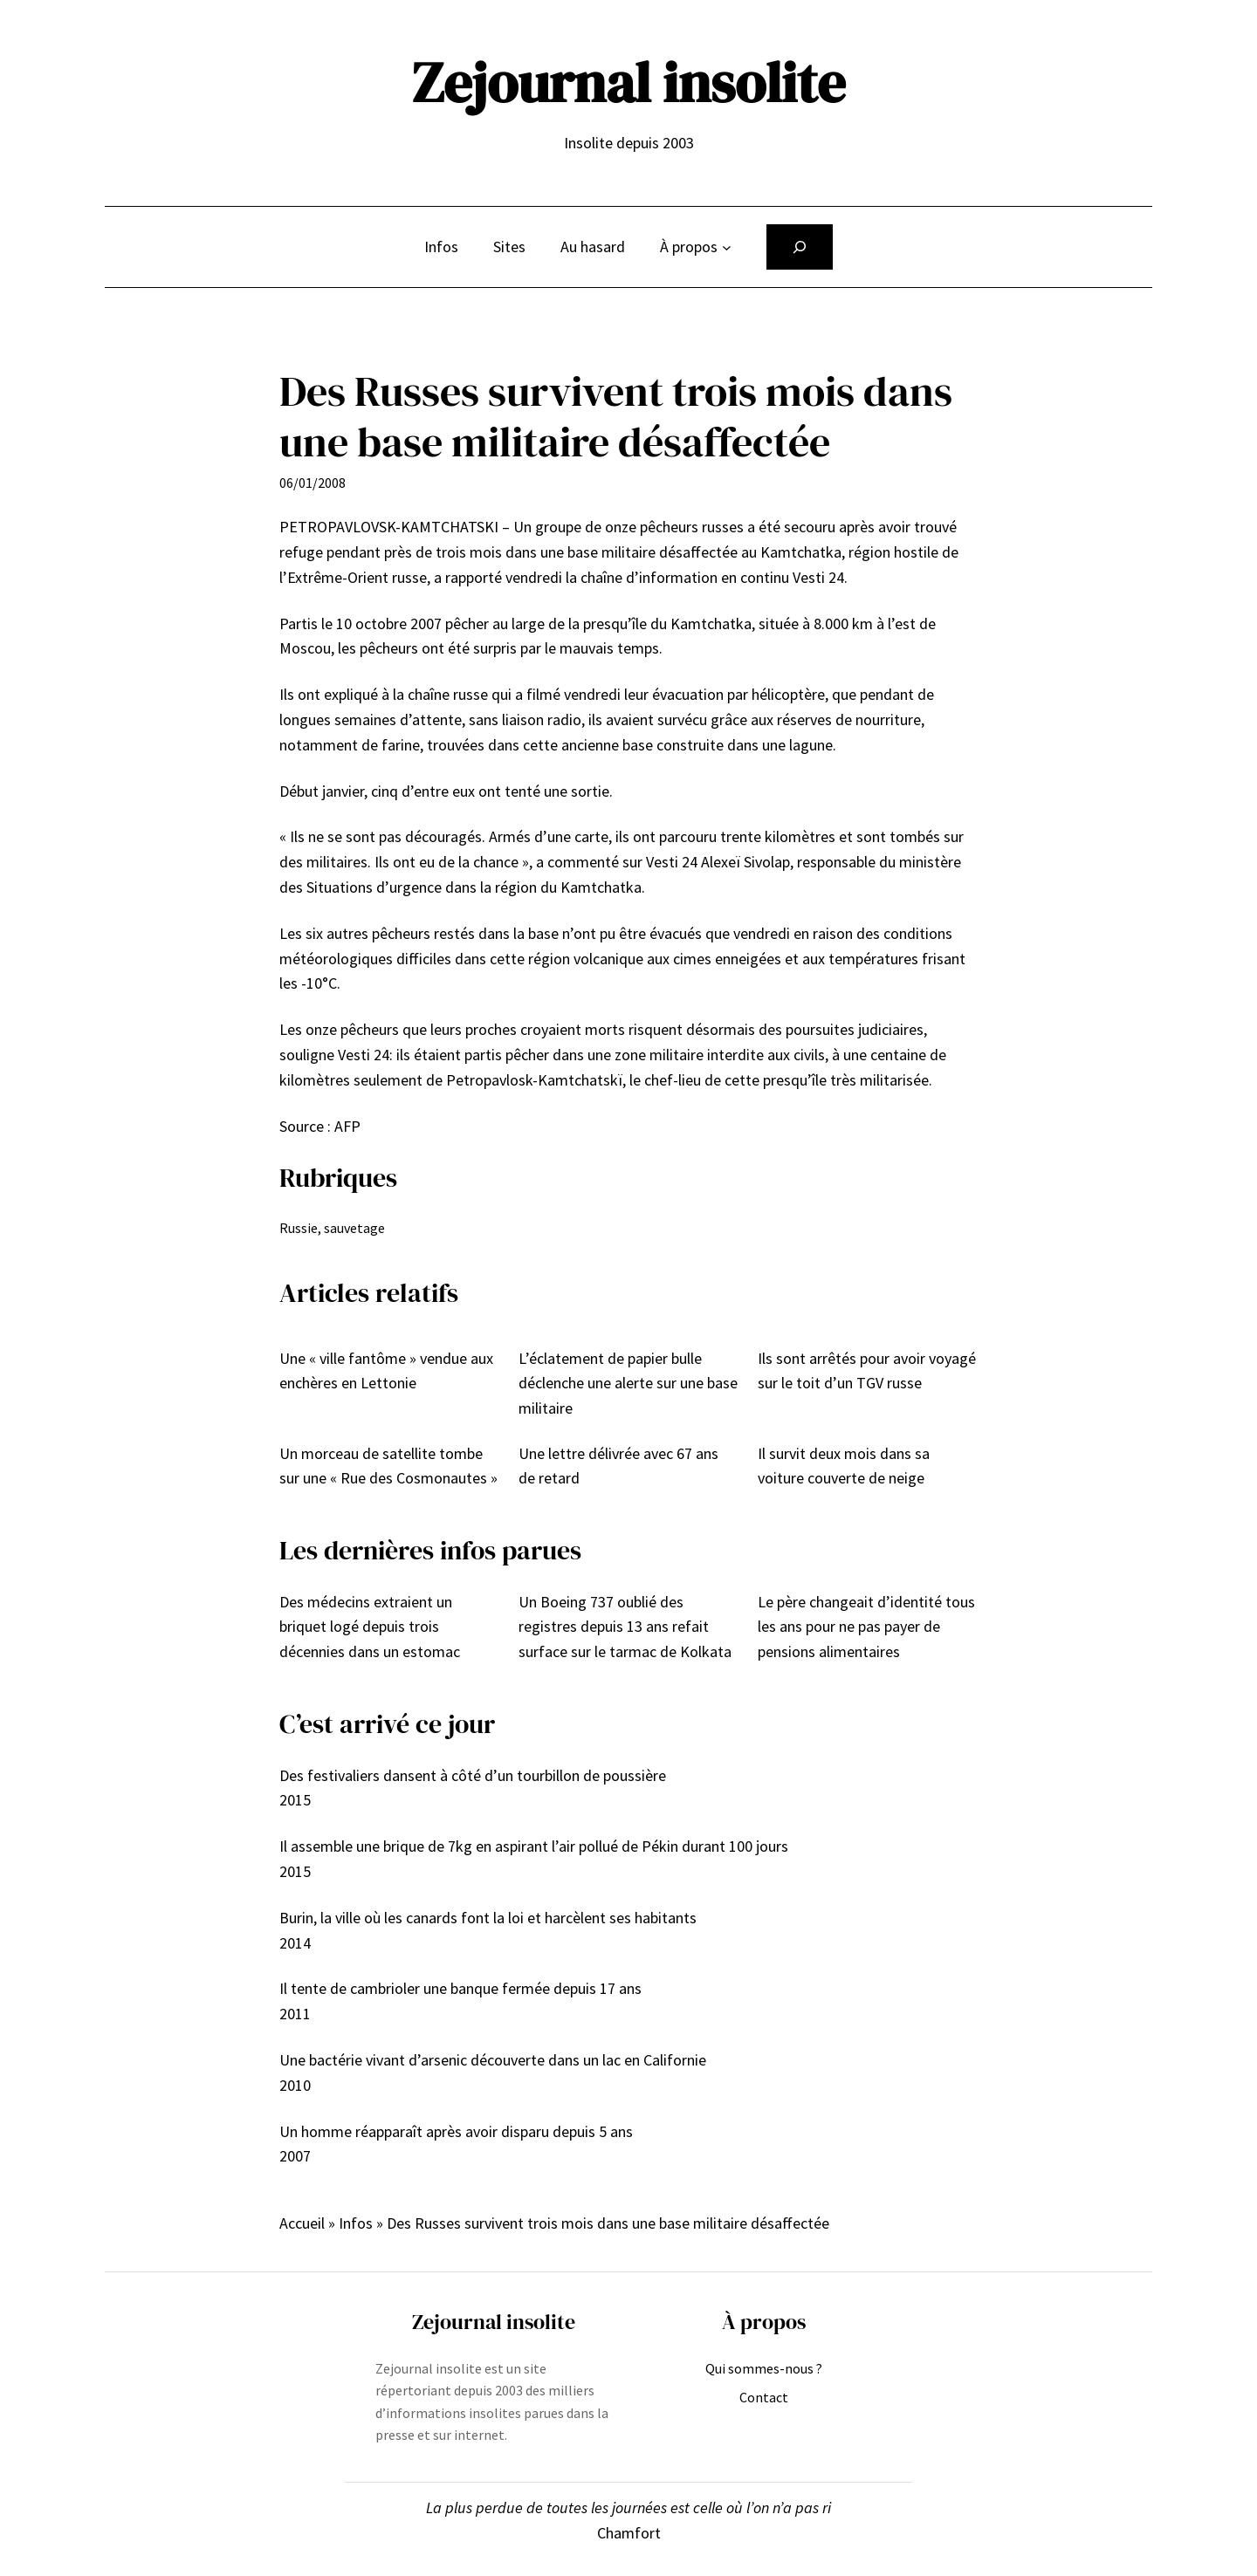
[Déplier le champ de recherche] (799, 247)
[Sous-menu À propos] (727, 247)
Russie (298, 1228)
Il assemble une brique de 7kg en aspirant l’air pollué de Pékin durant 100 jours (533, 1846)
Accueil (302, 2223)
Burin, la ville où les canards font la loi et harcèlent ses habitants (488, 1918)
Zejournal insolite (628, 82)
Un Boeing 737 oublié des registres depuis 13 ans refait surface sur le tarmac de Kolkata (625, 1627)
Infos (356, 2223)
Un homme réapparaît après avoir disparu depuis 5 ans (456, 2131)
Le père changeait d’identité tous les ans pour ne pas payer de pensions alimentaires (866, 1627)
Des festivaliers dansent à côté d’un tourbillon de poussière (472, 1775)
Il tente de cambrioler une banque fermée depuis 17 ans (460, 1988)
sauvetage (354, 1228)
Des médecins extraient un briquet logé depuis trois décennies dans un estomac (369, 1627)
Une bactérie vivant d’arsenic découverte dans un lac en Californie (492, 2060)
